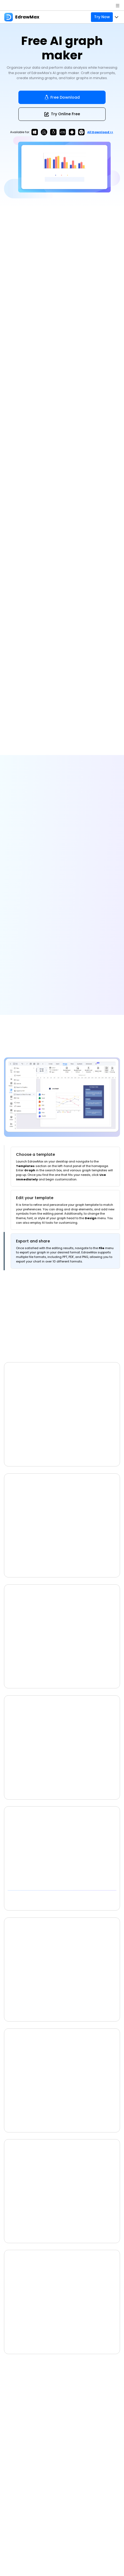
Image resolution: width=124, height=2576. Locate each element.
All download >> (100, 132)
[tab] (65, 1167)
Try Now (102, 17)
